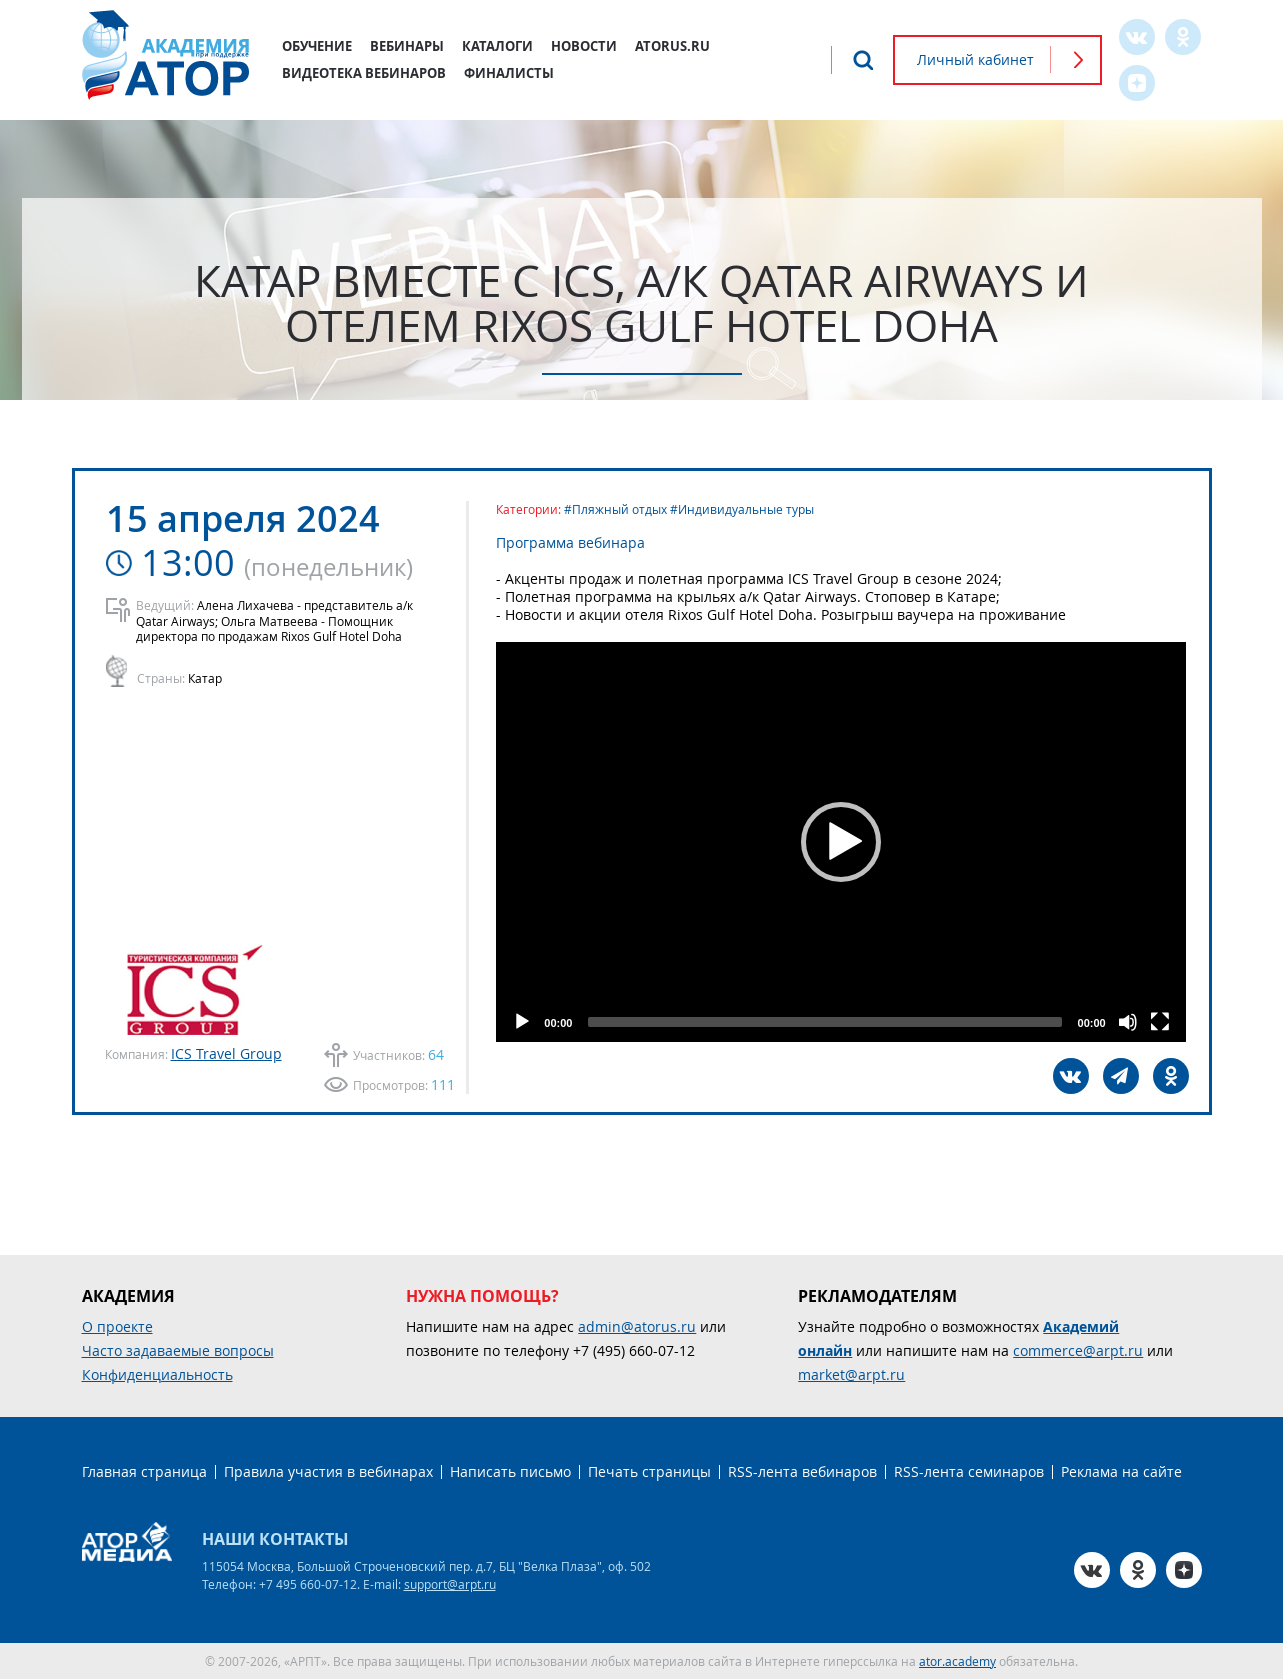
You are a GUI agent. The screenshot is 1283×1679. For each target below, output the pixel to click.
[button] (841, 842)
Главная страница (144, 1471)
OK (1183, 37)
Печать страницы (649, 1471)
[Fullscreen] (1160, 1022)
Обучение (317, 46)
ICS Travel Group (226, 1053)
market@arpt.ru (851, 1374)
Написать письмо (510, 1471)
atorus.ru (672, 46)
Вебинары (407, 46)
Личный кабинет (975, 59)
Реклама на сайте (1121, 1471)
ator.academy (957, 1661)
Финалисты (509, 73)
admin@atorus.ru (637, 1326)
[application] (840, 842)
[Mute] (1128, 1022)
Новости (584, 46)
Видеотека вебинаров (364, 73)
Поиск (863, 60)
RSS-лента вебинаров (802, 1471)
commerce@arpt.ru (1078, 1350)
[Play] (522, 1022)
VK (1137, 37)
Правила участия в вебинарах (328, 1471)
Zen (1137, 83)
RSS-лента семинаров (969, 1471)
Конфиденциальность (157, 1374)
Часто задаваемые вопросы (178, 1350)
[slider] (824, 1022)
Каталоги (497, 46)
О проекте (117, 1326)
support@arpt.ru (450, 1584)
